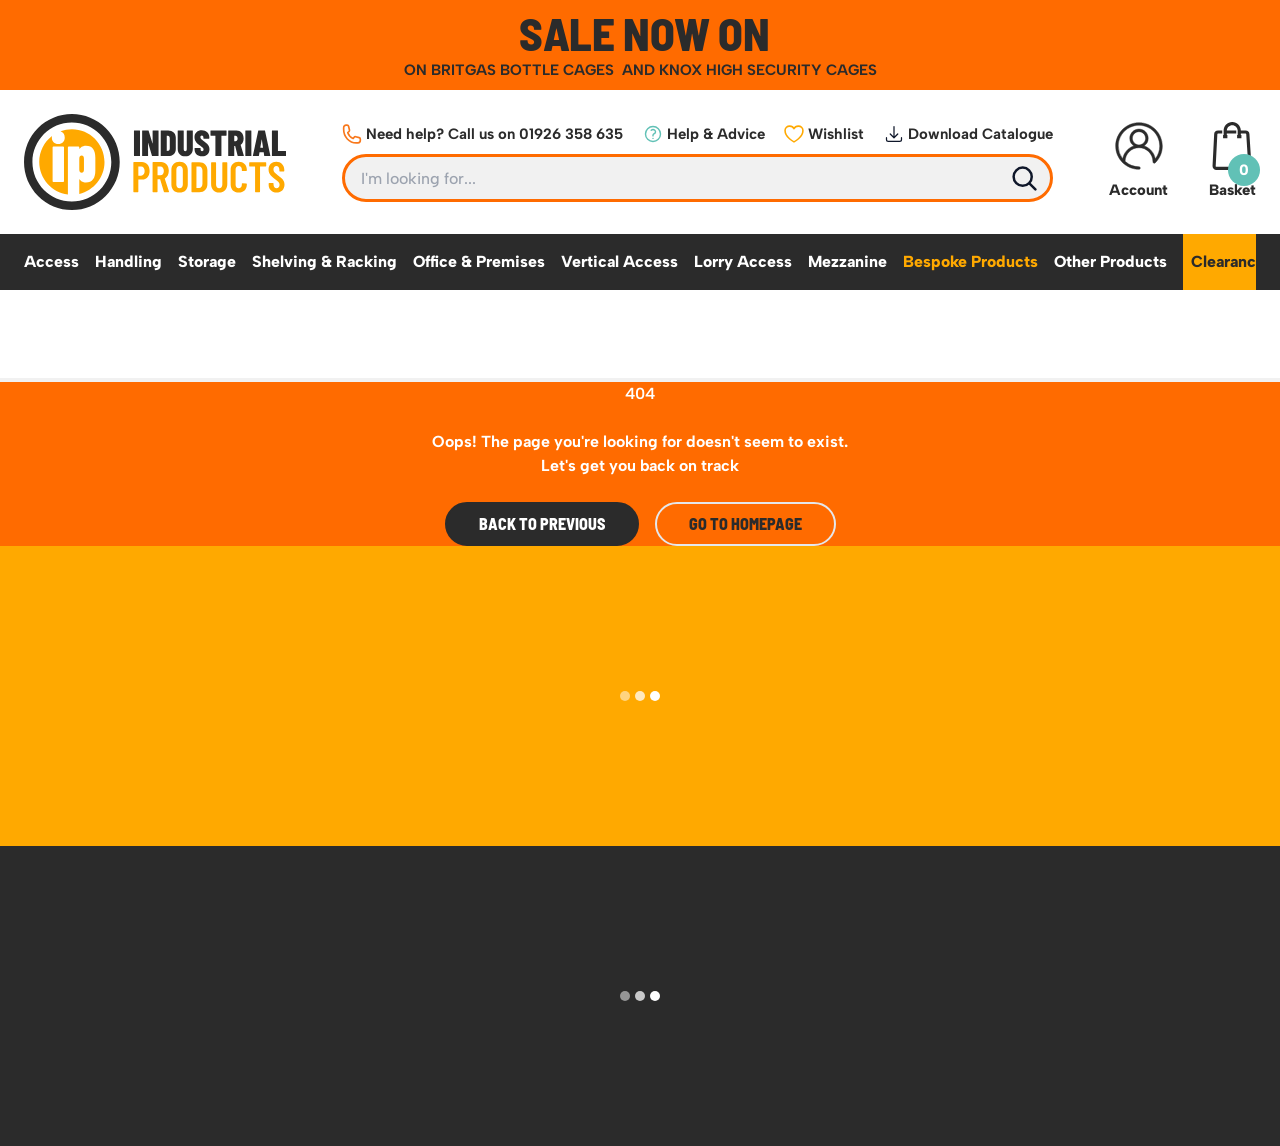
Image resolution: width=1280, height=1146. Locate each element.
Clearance (1228, 261)
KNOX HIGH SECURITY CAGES (768, 70)
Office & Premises (479, 261)
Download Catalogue (968, 134)
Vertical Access (619, 261)
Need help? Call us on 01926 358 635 (482, 134)
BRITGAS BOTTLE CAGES (524, 70)
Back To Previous (542, 523)
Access (51, 261)
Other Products (1110, 261)
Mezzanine (847, 261)
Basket (1232, 160)
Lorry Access (743, 261)
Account (1138, 160)
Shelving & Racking (324, 261)
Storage (207, 261)
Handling (128, 261)
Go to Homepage (745, 523)
